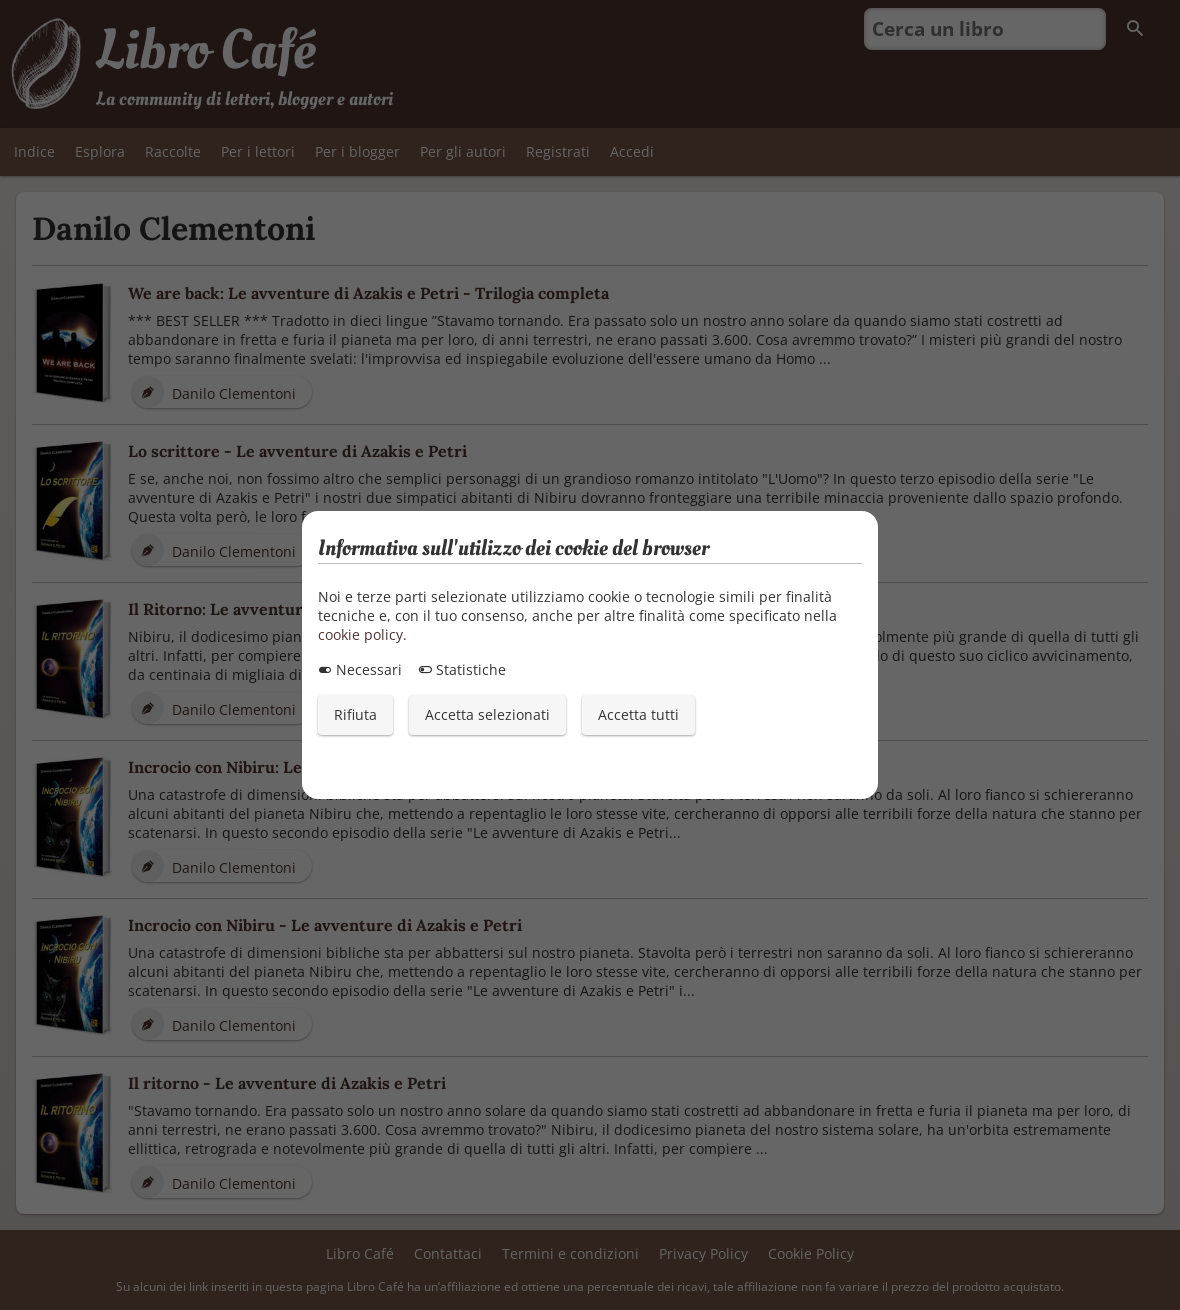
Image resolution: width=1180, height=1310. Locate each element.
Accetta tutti (638, 714)
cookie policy (360, 634)
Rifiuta (355, 714)
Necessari (360, 669)
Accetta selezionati (487, 714)
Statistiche (462, 669)
